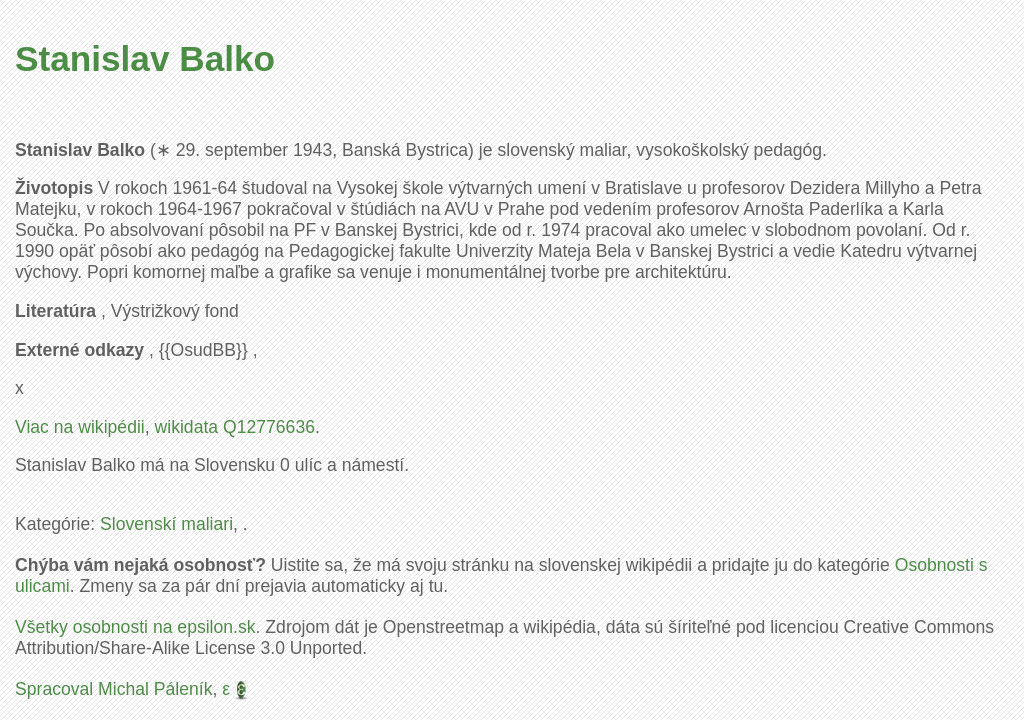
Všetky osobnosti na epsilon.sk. (137, 627)
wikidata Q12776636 (235, 427)
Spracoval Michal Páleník (114, 689)
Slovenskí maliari (166, 524)
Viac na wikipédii (80, 427)
